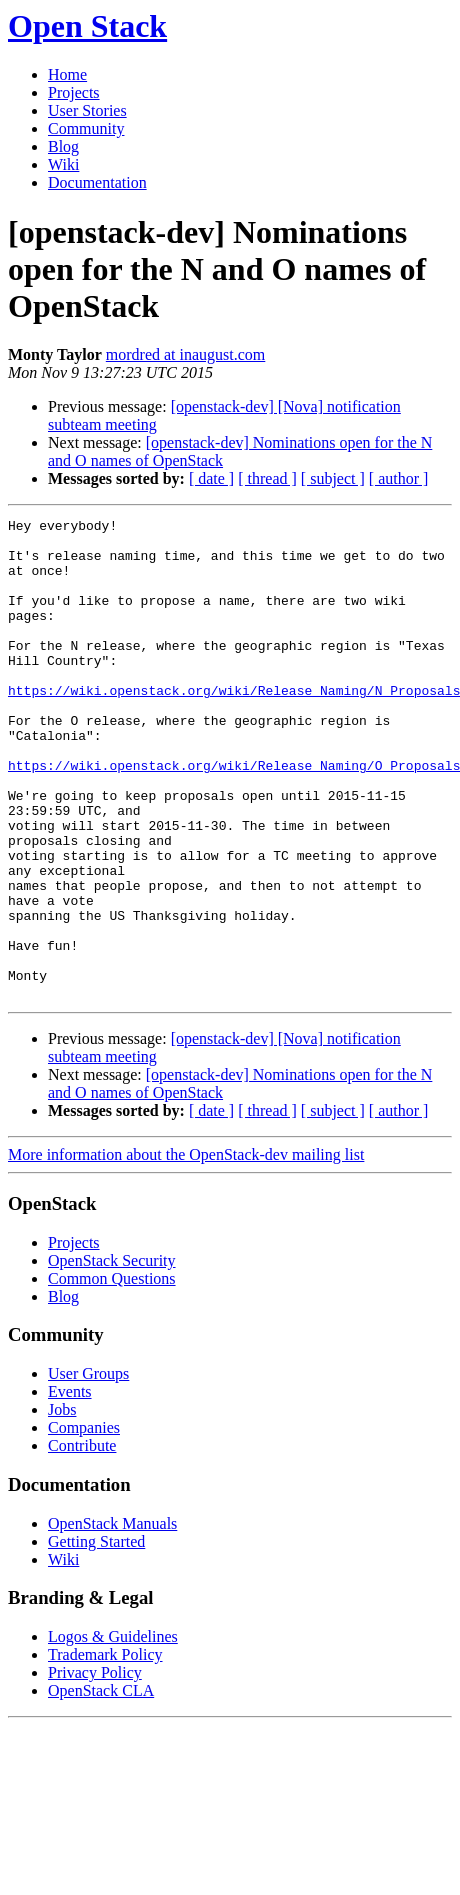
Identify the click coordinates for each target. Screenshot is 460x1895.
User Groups (88, 1469)
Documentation (97, 182)
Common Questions (112, 1374)
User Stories (87, 110)
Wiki (63, 164)
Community (86, 128)
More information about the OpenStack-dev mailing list (186, 1250)
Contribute (82, 1541)
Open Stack (87, 26)
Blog (63, 146)
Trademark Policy (105, 1750)
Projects (74, 92)
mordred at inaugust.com (186, 354)
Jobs (62, 1505)
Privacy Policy (95, 1768)
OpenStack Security (112, 1356)
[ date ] (211, 478)
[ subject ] (333, 478)
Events (70, 1487)
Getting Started (96, 1637)
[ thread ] (267, 478)
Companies (84, 1523)
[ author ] (399, 478)
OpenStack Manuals (112, 1619)
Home (67, 74)
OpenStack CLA (101, 1786)
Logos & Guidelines (113, 1732)
